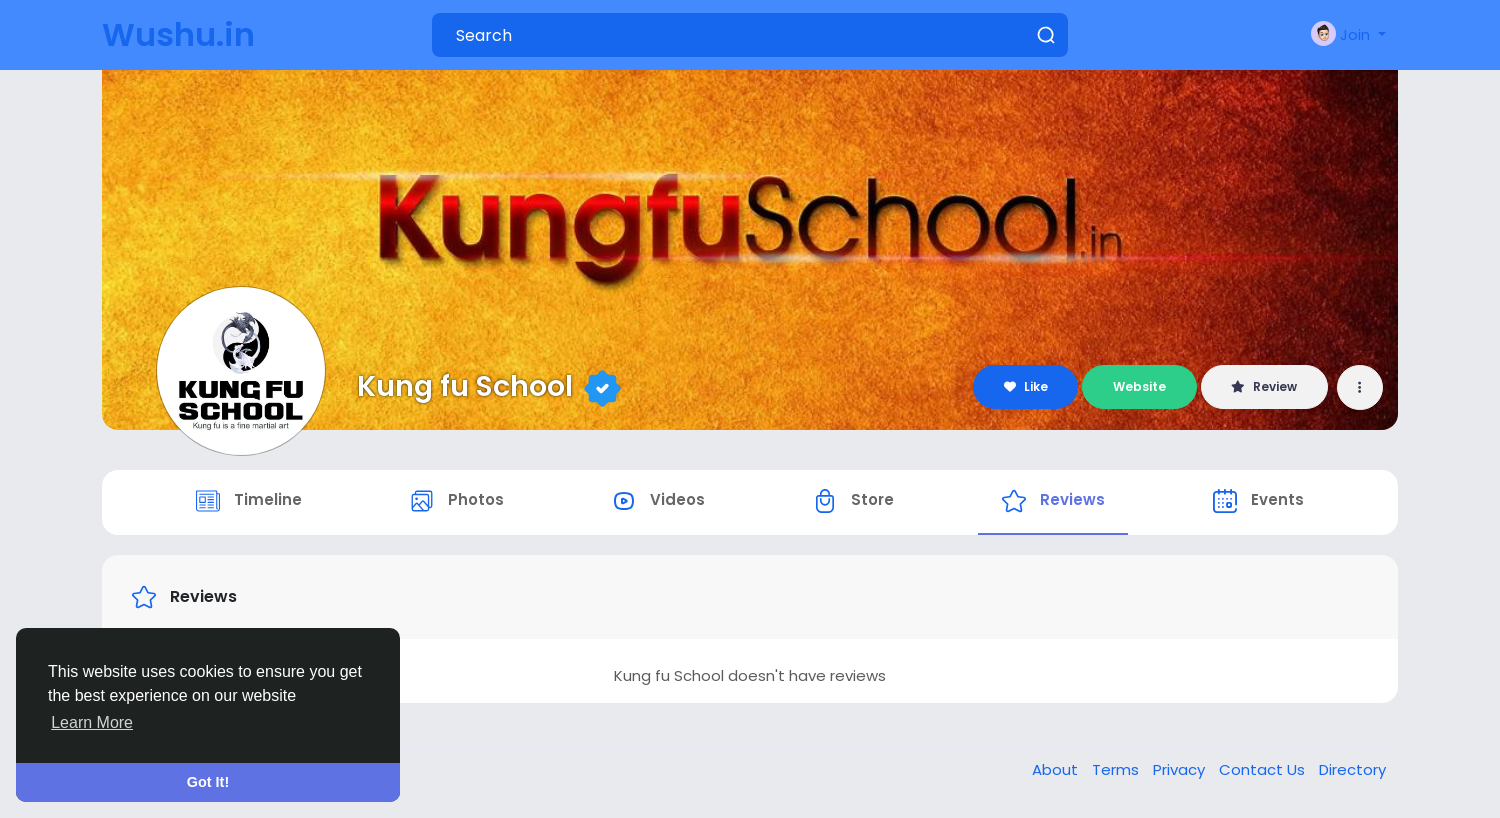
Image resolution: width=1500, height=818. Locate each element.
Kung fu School (465, 386)
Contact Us (1264, 771)
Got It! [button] (208, 782)
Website (1139, 386)
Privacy (1181, 771)
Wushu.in (178, 34)
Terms (1117, 771)
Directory (1352, 771)
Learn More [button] (92, 722)
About (1057, 771)
